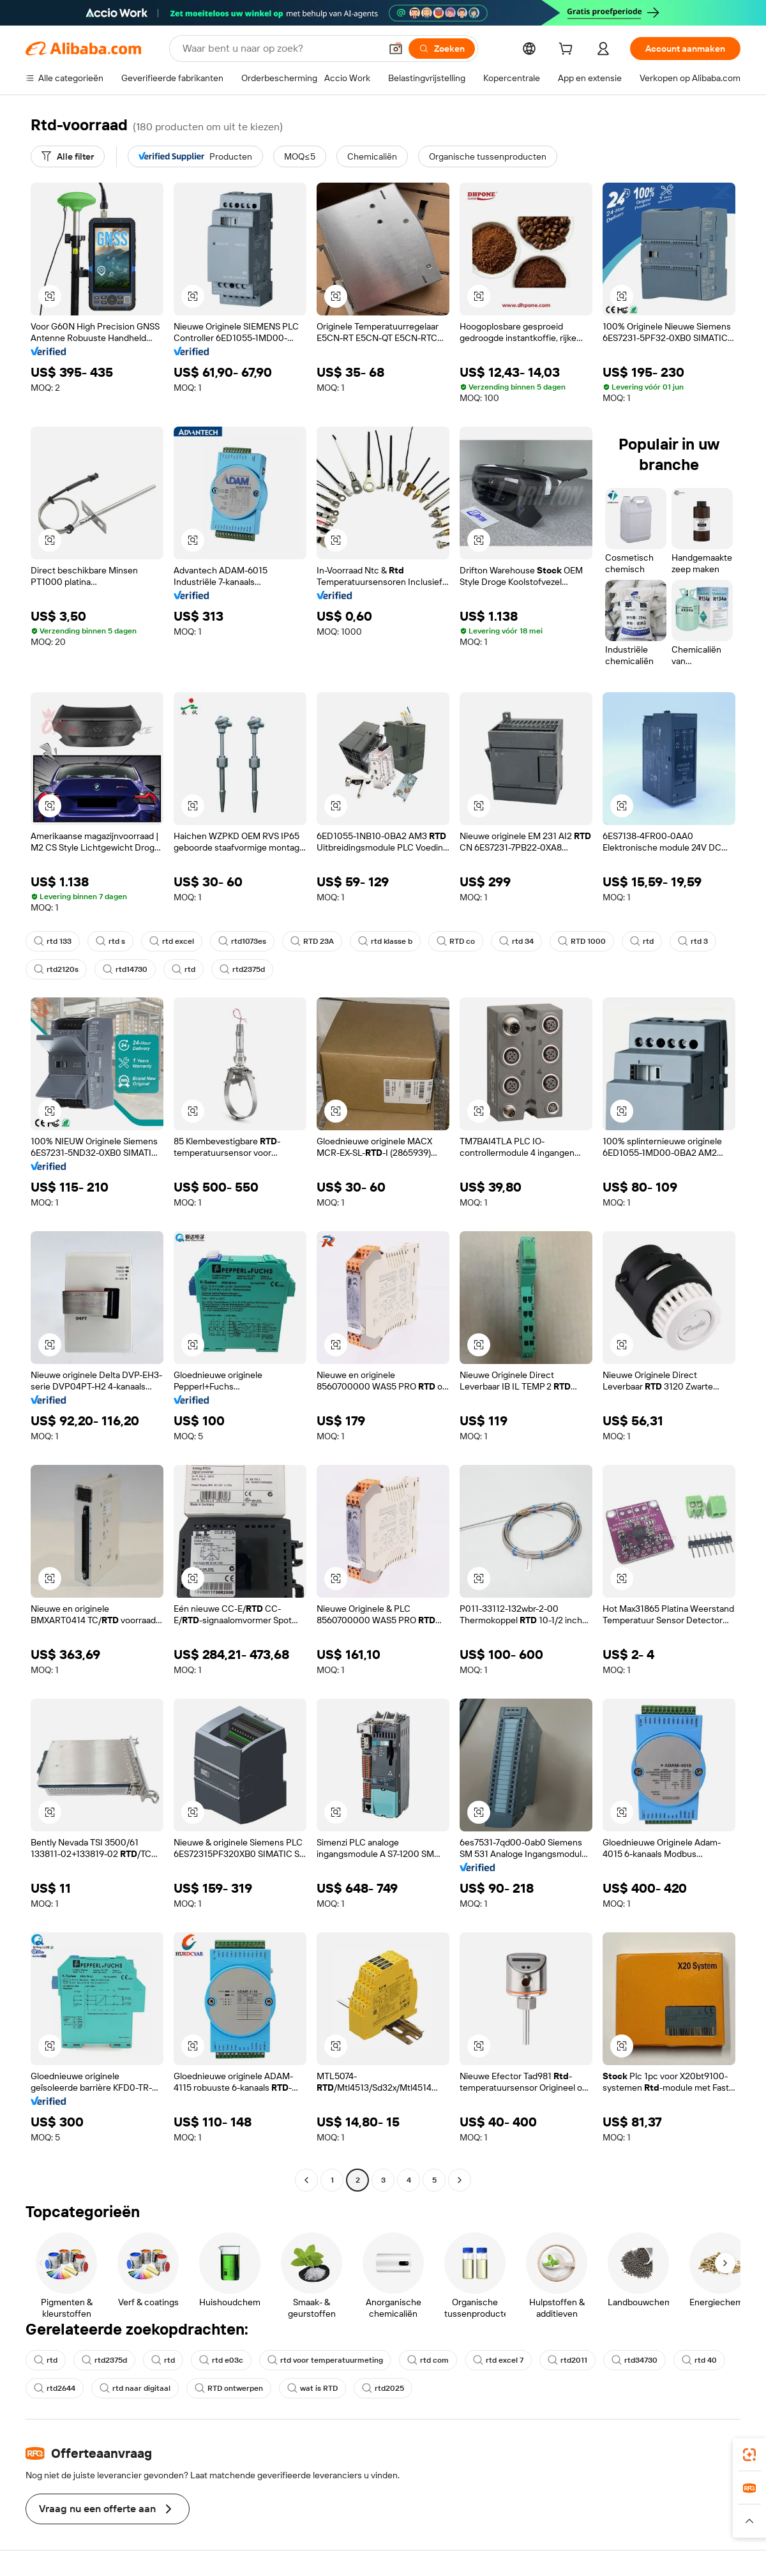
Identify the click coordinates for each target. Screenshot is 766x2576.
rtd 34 (516, 941)
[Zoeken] (442, 48)
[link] (749, 2454)
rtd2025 (383, 2388)
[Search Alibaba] (280, 49)
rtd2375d (242, 969)
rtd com (428, 2360)
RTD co (456, 941)
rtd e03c (221, 2360)
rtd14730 (125, 969)
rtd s (110, 941)
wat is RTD (312, 2388)
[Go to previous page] (306, 2180)
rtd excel (171, 941)
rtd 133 (52, 941)
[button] (395, 48)
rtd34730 (634, 2360)
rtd (642, 941)
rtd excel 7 (498, 2360)
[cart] (568, 50)
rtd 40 (699, 2360)
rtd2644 (54, 2388)
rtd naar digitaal (135, 2388)
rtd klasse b (385, 941)
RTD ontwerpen (229, 2388)
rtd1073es (242, 941)
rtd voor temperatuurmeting (325, 2360)
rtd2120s (56, 969)
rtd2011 (567, 2360)
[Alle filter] (68, 156)
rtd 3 (693, 941)
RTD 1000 (582, 941)
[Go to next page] (459, 2180)
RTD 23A (312, 941)
